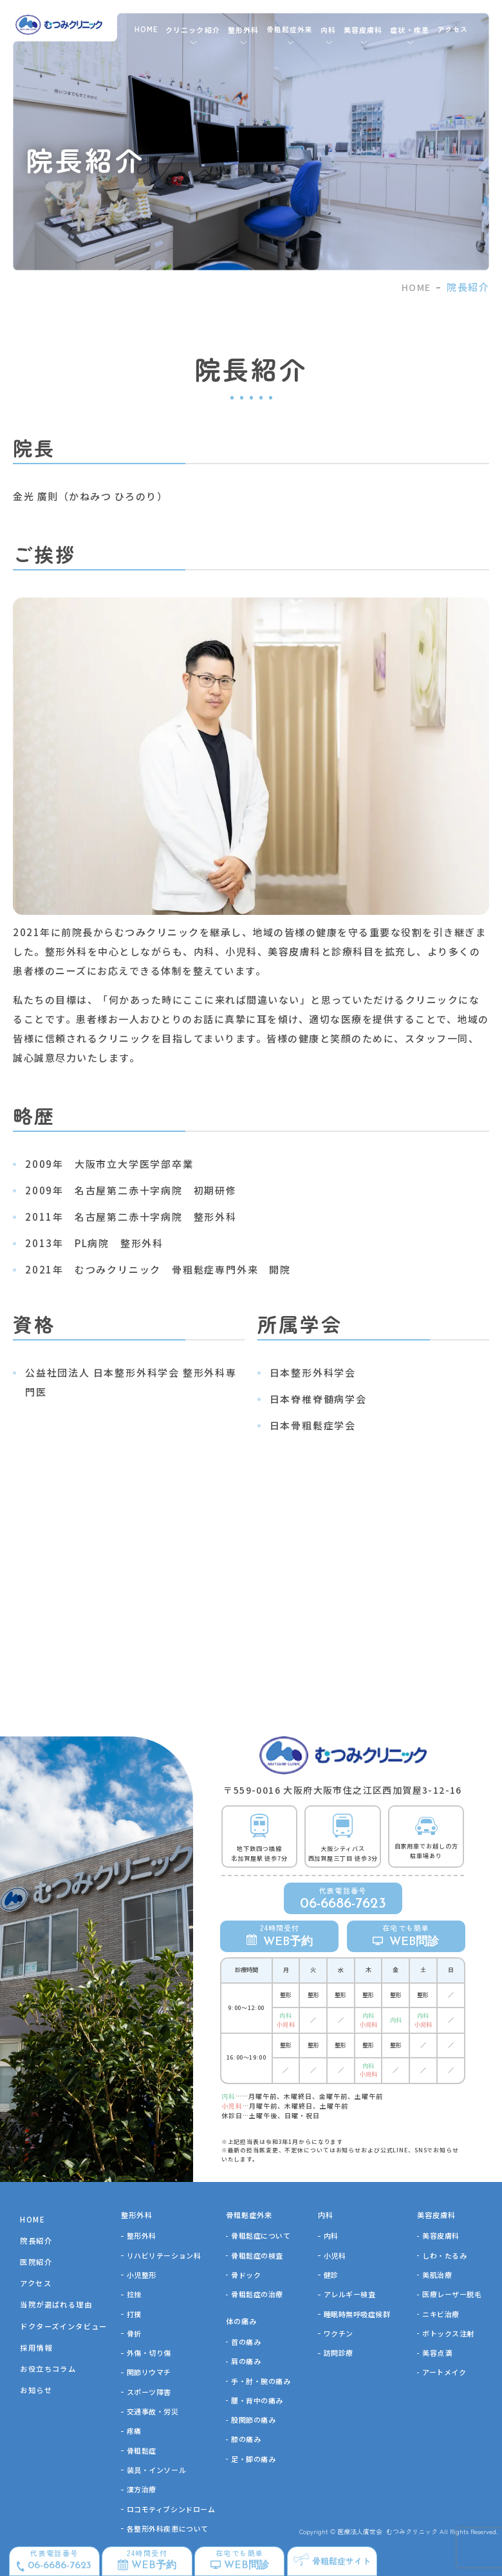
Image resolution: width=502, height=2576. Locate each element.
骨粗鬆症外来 (289, 29)
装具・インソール (156, 2470)
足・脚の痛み (253, 2459)
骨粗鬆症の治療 (257, 2294)
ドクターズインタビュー (63, 2326)
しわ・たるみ (444, 2255)
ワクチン (338, 2333)
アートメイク (444, 2372)
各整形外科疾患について (168, 2528)
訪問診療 (338, 2352)
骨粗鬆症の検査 (257, 2255)
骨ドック (246, 2275)
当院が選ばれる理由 (56, 2304)
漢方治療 (141, 2489)
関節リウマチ (149, 2372)
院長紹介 (36, 2240)
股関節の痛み (253, 2419)
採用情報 (36, 2347)
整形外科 (141, 2235)
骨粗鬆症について (260, 2235)
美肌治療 (437, 2275)
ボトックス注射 (448, 2333)
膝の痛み (246, 2439)
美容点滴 (437, 2352)
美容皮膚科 (441, 2235)
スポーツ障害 (149, 2392)
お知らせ (36, 2390)
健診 (331, 2275)
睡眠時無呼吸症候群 (357, 2314)
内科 (331, 2235)
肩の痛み (246, 2361)
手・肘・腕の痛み (260, 2381)
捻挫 (134, 2294)
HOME (146, 29)
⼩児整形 (141, 2275)
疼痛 (134, 2430)
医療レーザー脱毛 (451, 2294)
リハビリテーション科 (164, 2255)
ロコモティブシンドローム (171, 2509)
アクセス (452, 29)
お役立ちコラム (48, 2369)
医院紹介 (36, 2262)
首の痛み (246, 2341)
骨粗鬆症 (141, 2450)
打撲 (134, 2314)
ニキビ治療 (441, 2314)
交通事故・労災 (153, 2411)
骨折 (134, 2333)
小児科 (335, 2255)
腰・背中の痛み (257, 2400)
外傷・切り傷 (149, 2352)
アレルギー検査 (350, 2294)
